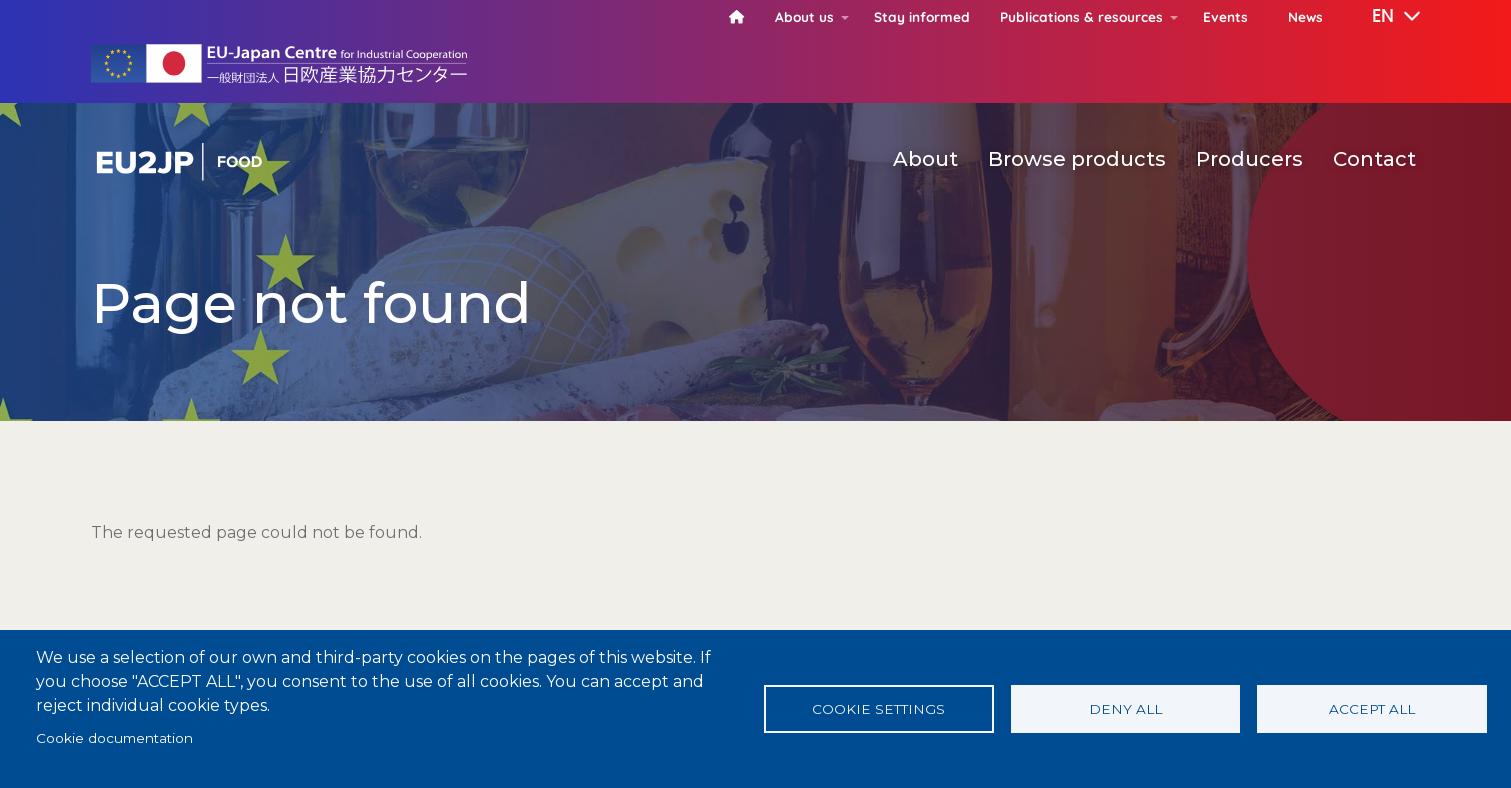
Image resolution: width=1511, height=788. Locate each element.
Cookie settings (878, 709)
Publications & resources (1081, 16)
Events (1225, 16)
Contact (1374, 159)
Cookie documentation (114, 738)
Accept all (1372, 709)
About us (804, 16)
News (1305, 16)
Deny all (1125, 709)
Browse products (1077, 159)
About (925, 159)
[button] (1382, 17)
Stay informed (922, 16)
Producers (1249, 159)
